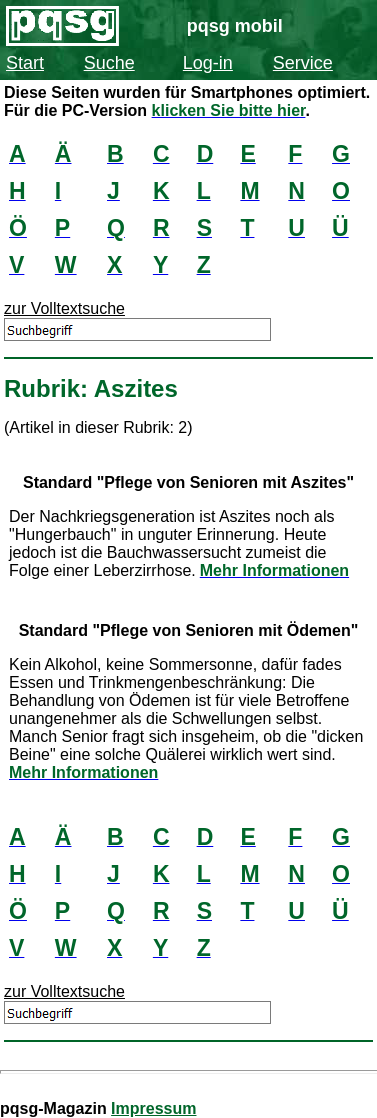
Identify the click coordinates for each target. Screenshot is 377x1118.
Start (25, 63)
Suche (109, 63)
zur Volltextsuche (64, 308)
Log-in (208, 63)
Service (303, 63)
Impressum (153, 1108)
